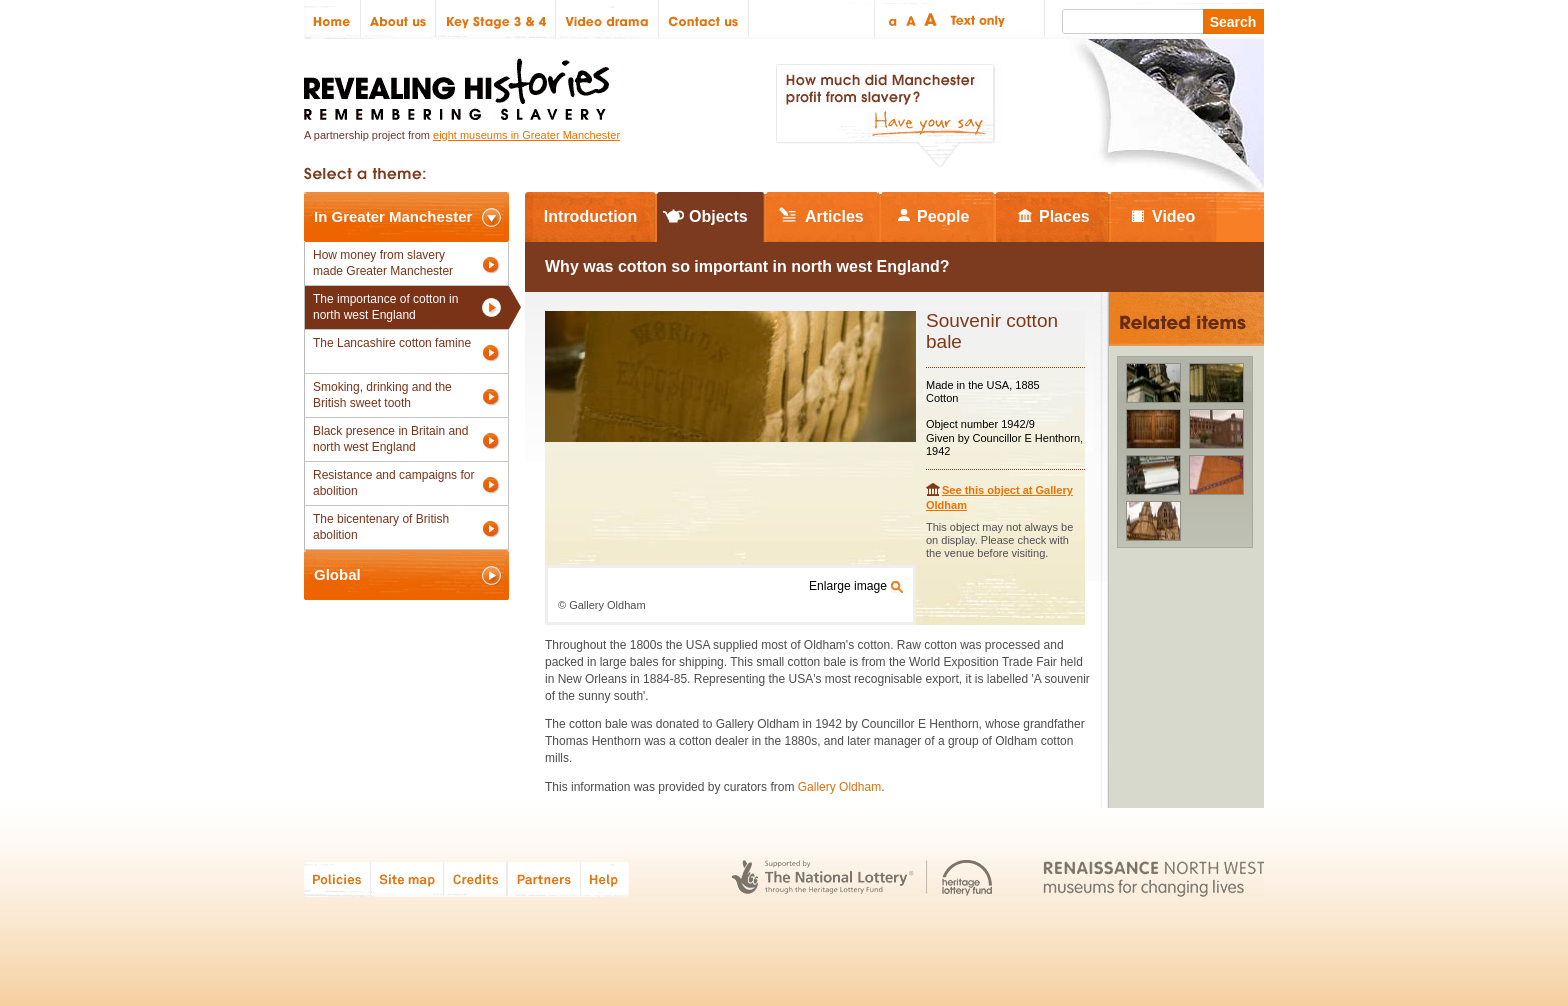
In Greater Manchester (393, 216)
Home (332, 19)
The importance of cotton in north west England (385, 307)
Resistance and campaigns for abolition (393, 483)
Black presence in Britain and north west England (390, 439)
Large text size (931, 19)
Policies (337, 878)
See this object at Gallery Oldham (999, 497)
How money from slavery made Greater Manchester (383, 263)
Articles (834, 216)
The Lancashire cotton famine (392, 343)
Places (1064, 216)
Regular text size (911, 19)
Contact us (704, 19)
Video (1173, 216)
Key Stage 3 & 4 (496, 19)
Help (606, 878)
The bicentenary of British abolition (381, 527)
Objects (718, 216)
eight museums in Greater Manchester (526, 135)
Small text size (891, 19)
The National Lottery (822, 878)
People (943, 216)
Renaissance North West (1153, 878)
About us (398, 19)
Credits (475, 878)
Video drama (607, 19)
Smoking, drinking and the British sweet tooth (382, 395)
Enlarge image (848, 586)
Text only (974, 19)
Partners (544, 878)
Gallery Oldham (839, 787)
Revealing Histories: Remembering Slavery (460, 83)
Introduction (590, 216)
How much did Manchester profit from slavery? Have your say (885, 116)
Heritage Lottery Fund (967, 878)
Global (337, 574)
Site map (407, 878)
